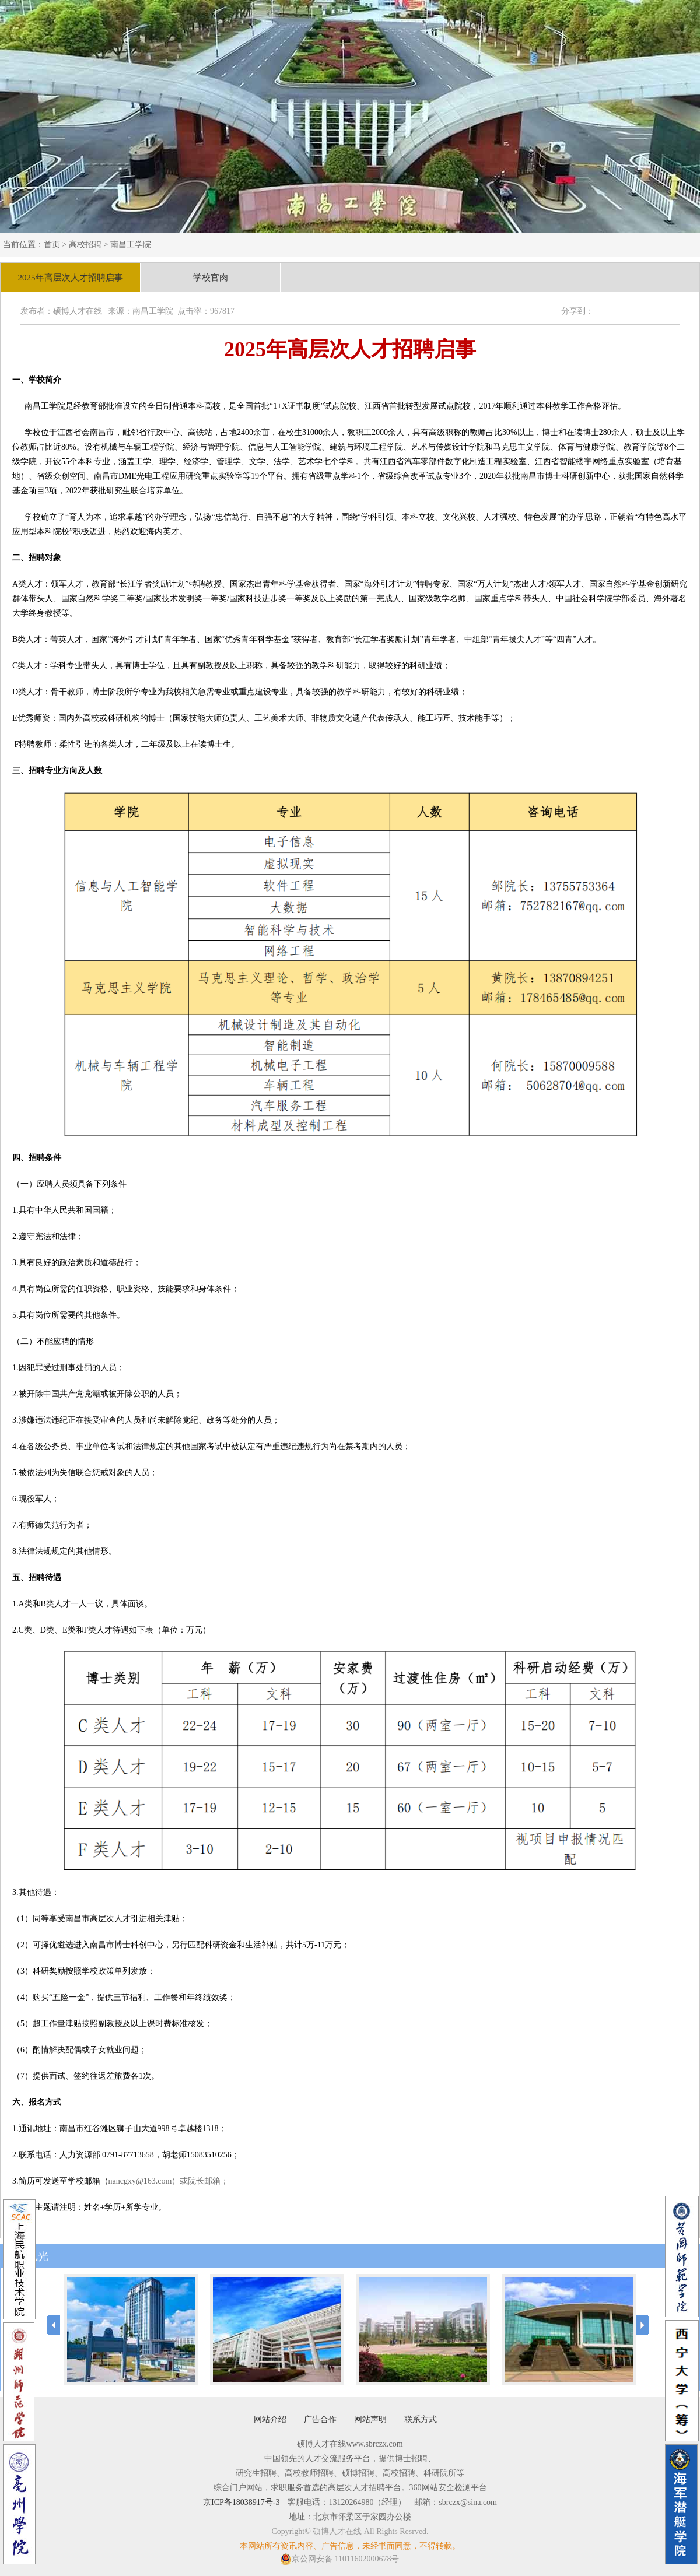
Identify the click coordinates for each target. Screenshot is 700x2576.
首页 (52, 244)
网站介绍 (270, 2419)
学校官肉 (210, 277)
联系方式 (420, 2419)
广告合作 (320, 2419)
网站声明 (370, 2419)
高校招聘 (85, 244)
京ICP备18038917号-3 (241, 2502)
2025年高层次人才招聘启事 (70, 277)
